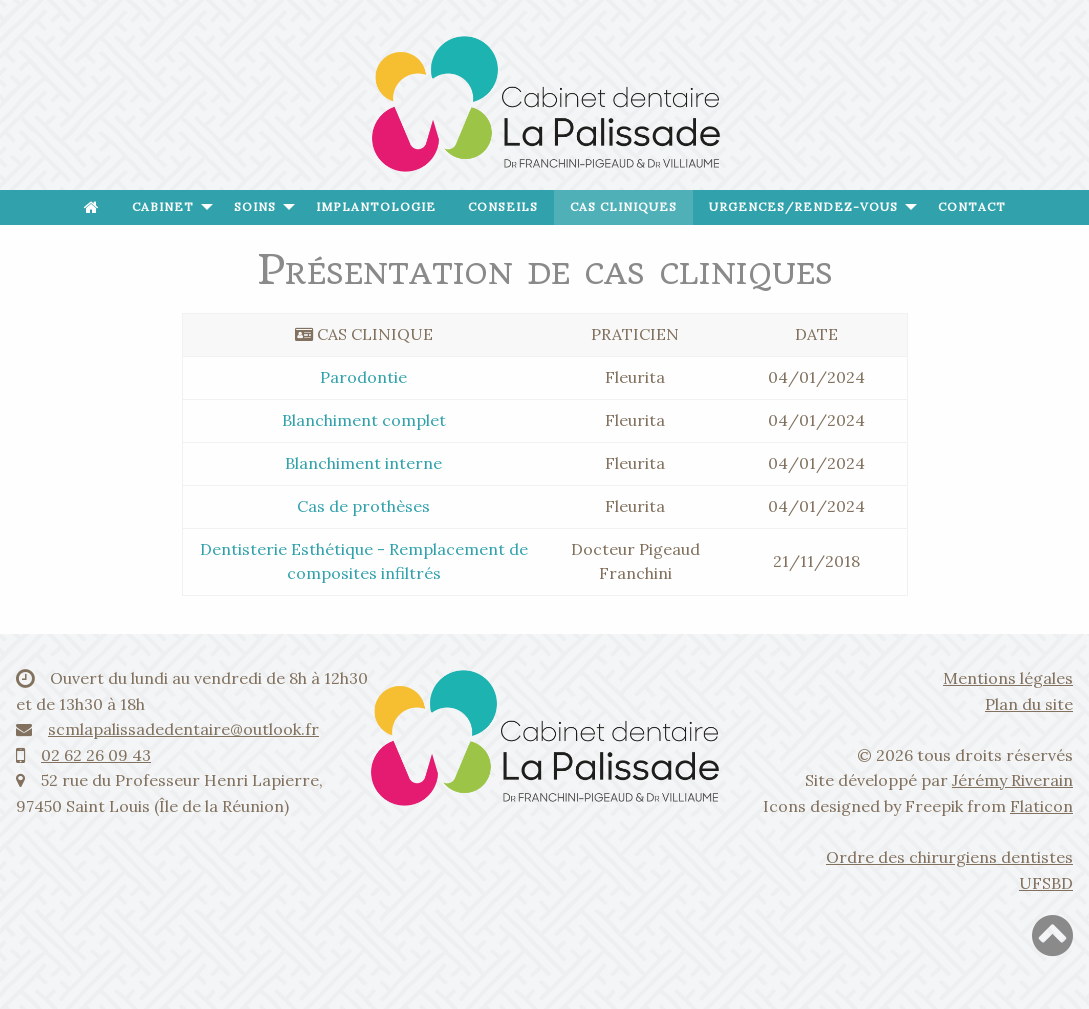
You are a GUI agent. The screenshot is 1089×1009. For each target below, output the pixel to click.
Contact (972, 206)
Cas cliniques (623, 206)
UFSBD (1046, 883)
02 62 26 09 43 (96, 755)
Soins (255, 206)
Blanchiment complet (364, 420)
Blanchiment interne (363, 463)
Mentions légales (1008, 678)
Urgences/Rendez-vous (803, 206)
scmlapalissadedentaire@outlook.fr (183, 729)
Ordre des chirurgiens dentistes (949, 857)
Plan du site (1029, 704)
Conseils (503, 206)
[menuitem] (92, 207)
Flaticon (1041, 806)
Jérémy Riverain (1012, 780)
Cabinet (163, 206)
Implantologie (376, 206)
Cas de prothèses (363, 506)
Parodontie (363, 377)
